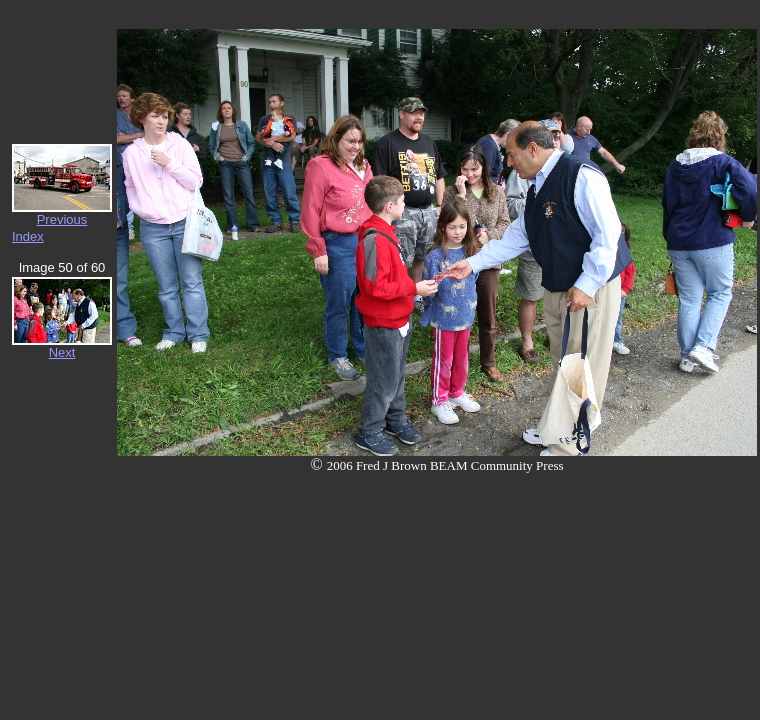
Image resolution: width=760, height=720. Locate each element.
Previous (62, 219)
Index (28, 236)
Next (62, 352)
